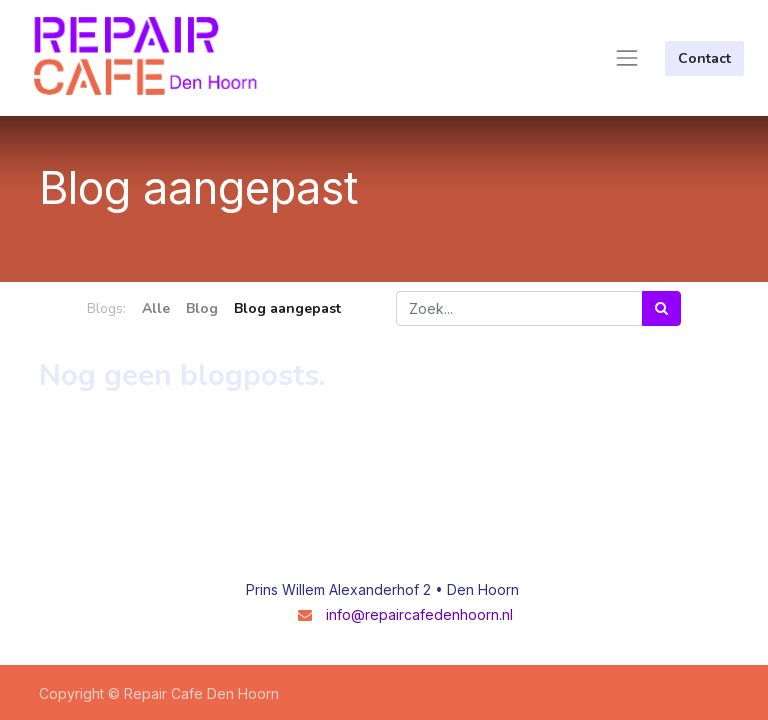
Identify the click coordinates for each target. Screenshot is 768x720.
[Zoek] (661, 308)
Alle (156, 308)
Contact (704, 58)
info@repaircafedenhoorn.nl (419, 614)
